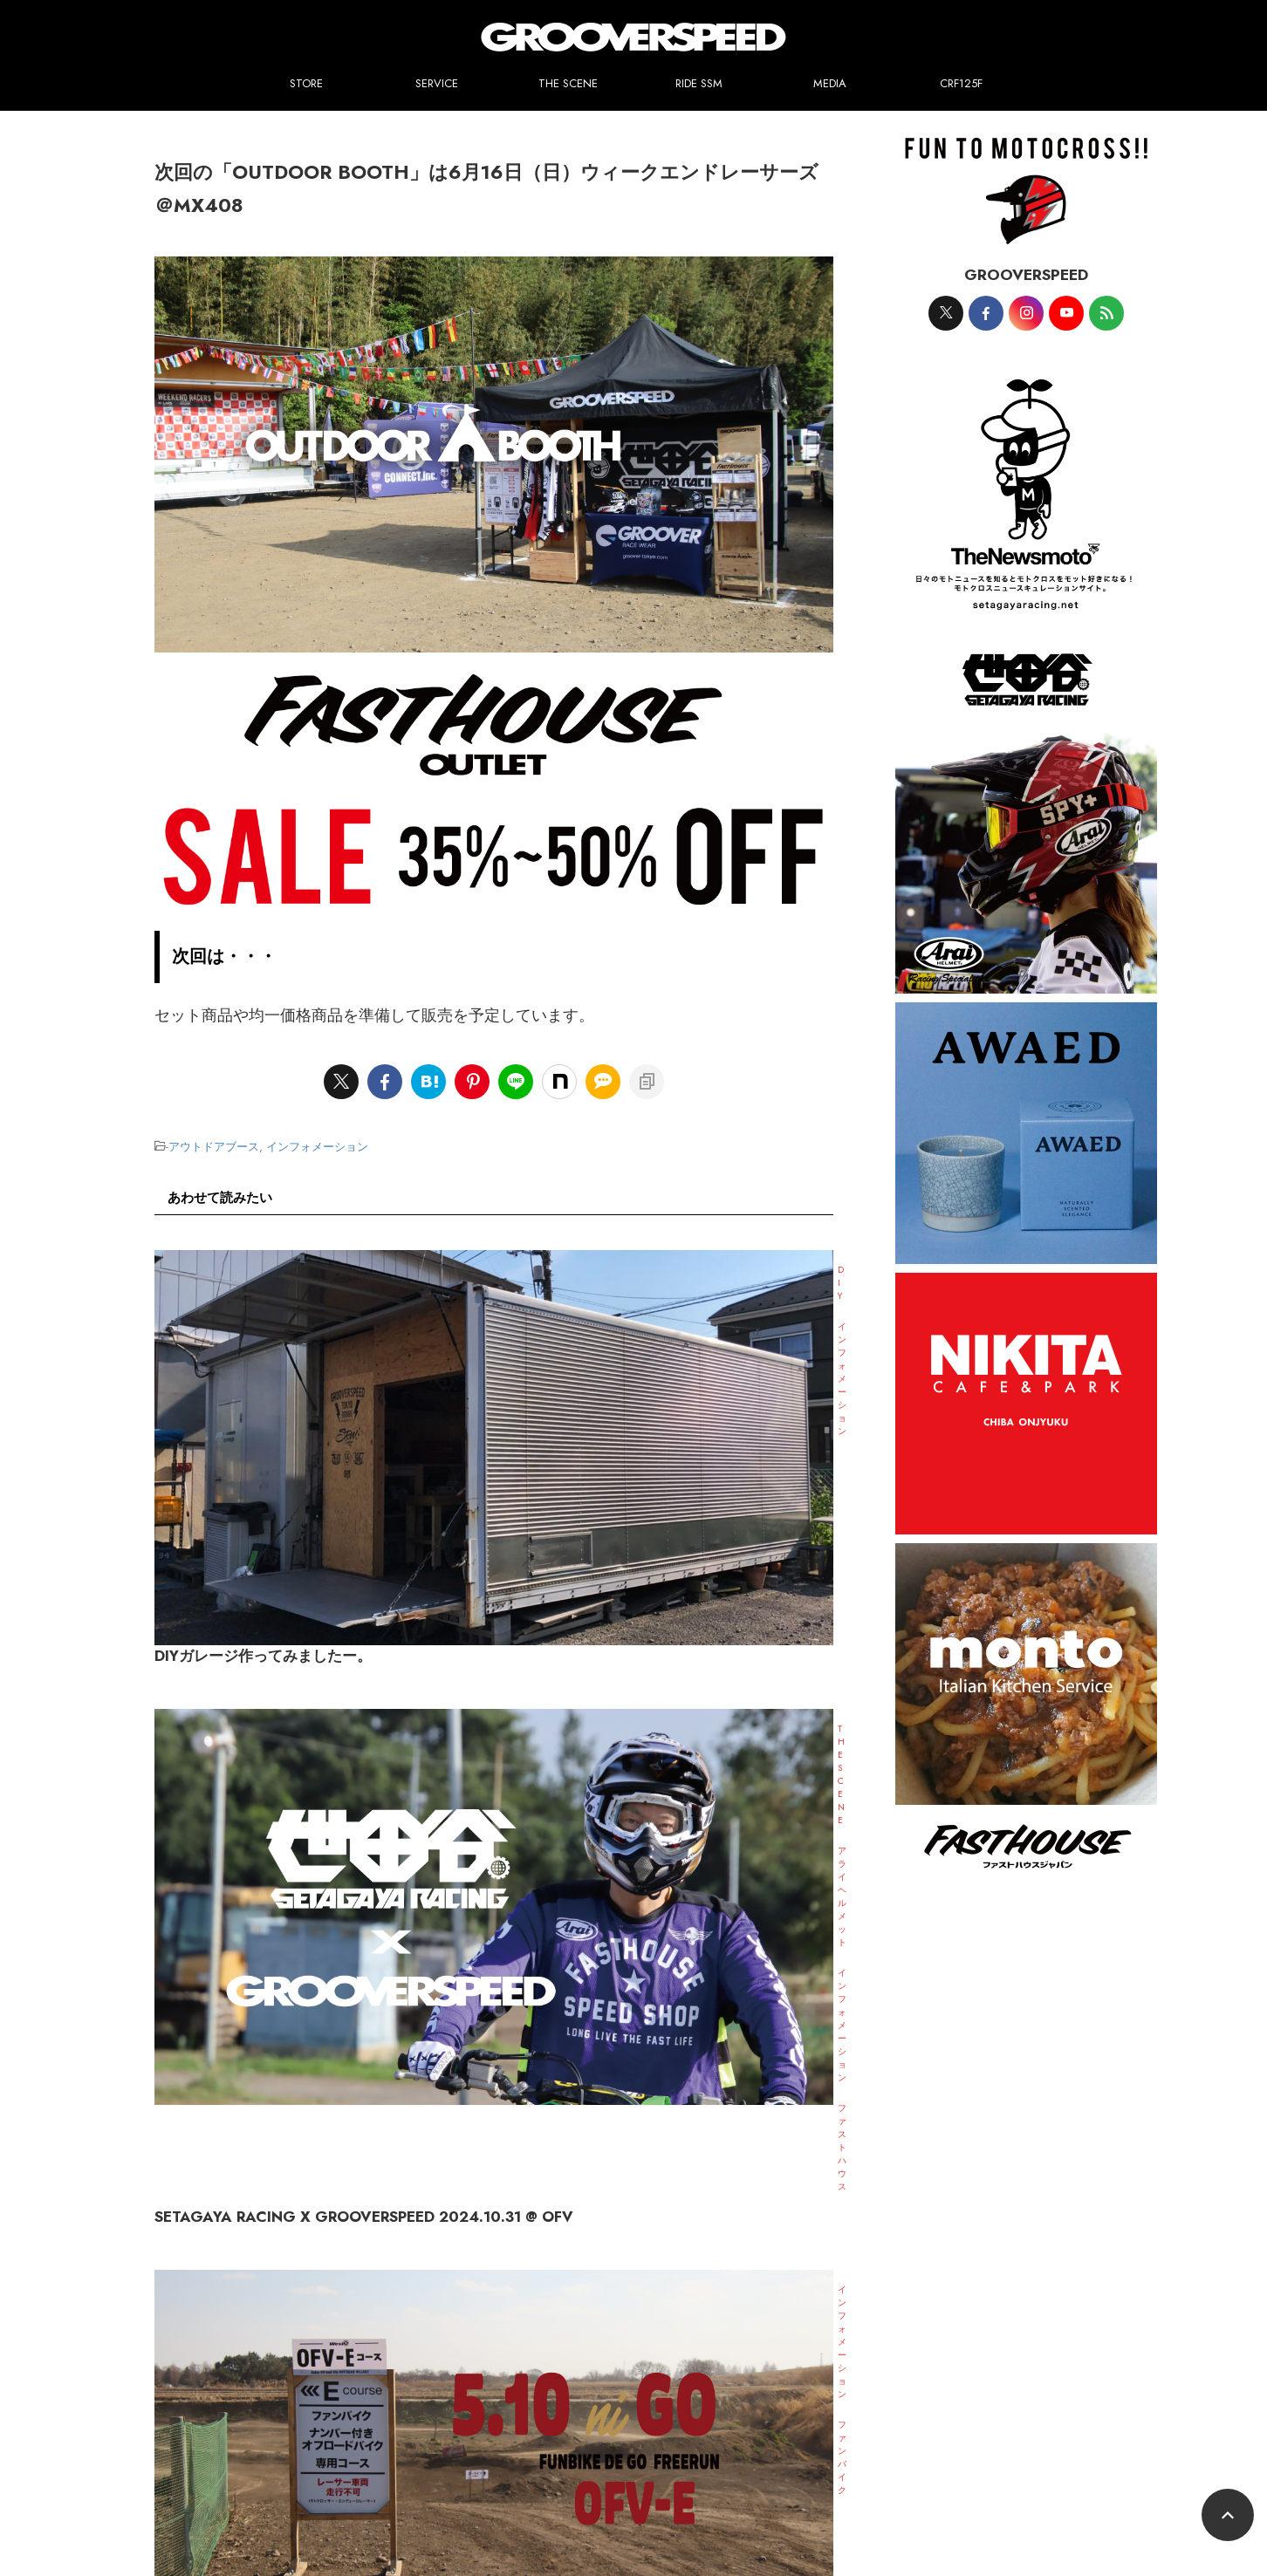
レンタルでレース (495, 2472)
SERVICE (436, 83)
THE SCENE (568, 83)
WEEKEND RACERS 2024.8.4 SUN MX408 (574, 1854)
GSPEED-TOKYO (743, 2472)
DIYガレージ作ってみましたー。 (531, 1289)
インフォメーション (317, 1145)
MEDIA (829, 83)
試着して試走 (1038, 2452)
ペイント (263, 2452)
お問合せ (823, 2472)
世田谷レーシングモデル (481, 2452)
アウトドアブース (213, 1145)
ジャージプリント (794, 2452)
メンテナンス (952, 2452)
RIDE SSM (699, 83)
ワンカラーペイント (354, 2452)
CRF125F (961, 83)
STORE (306, 83)
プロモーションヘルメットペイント (645, 2452)
